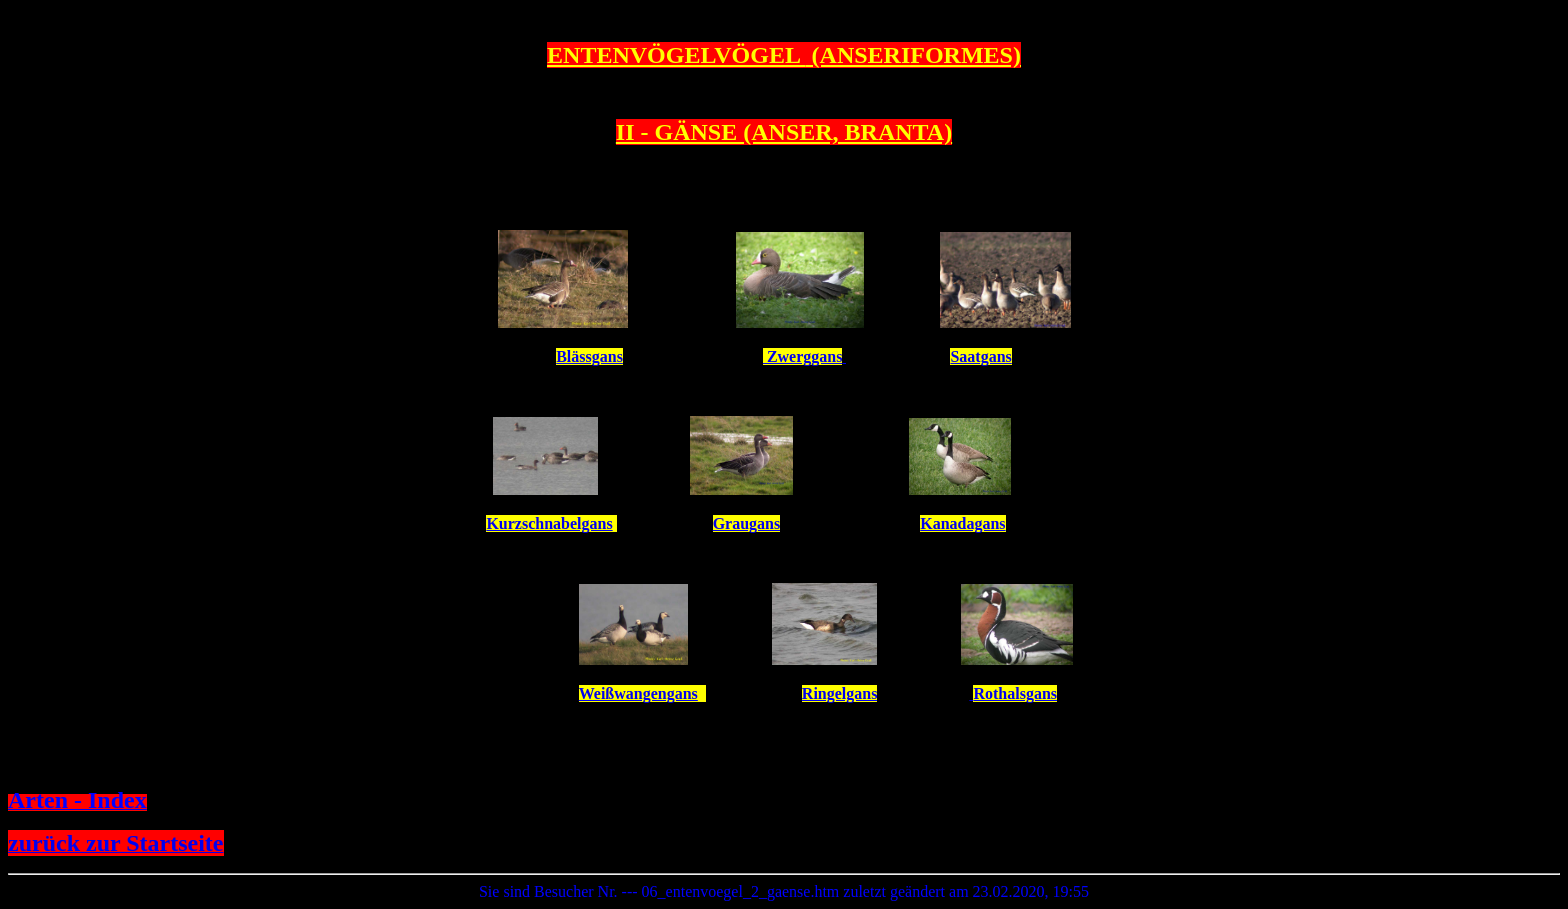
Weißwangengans (638, 693)
